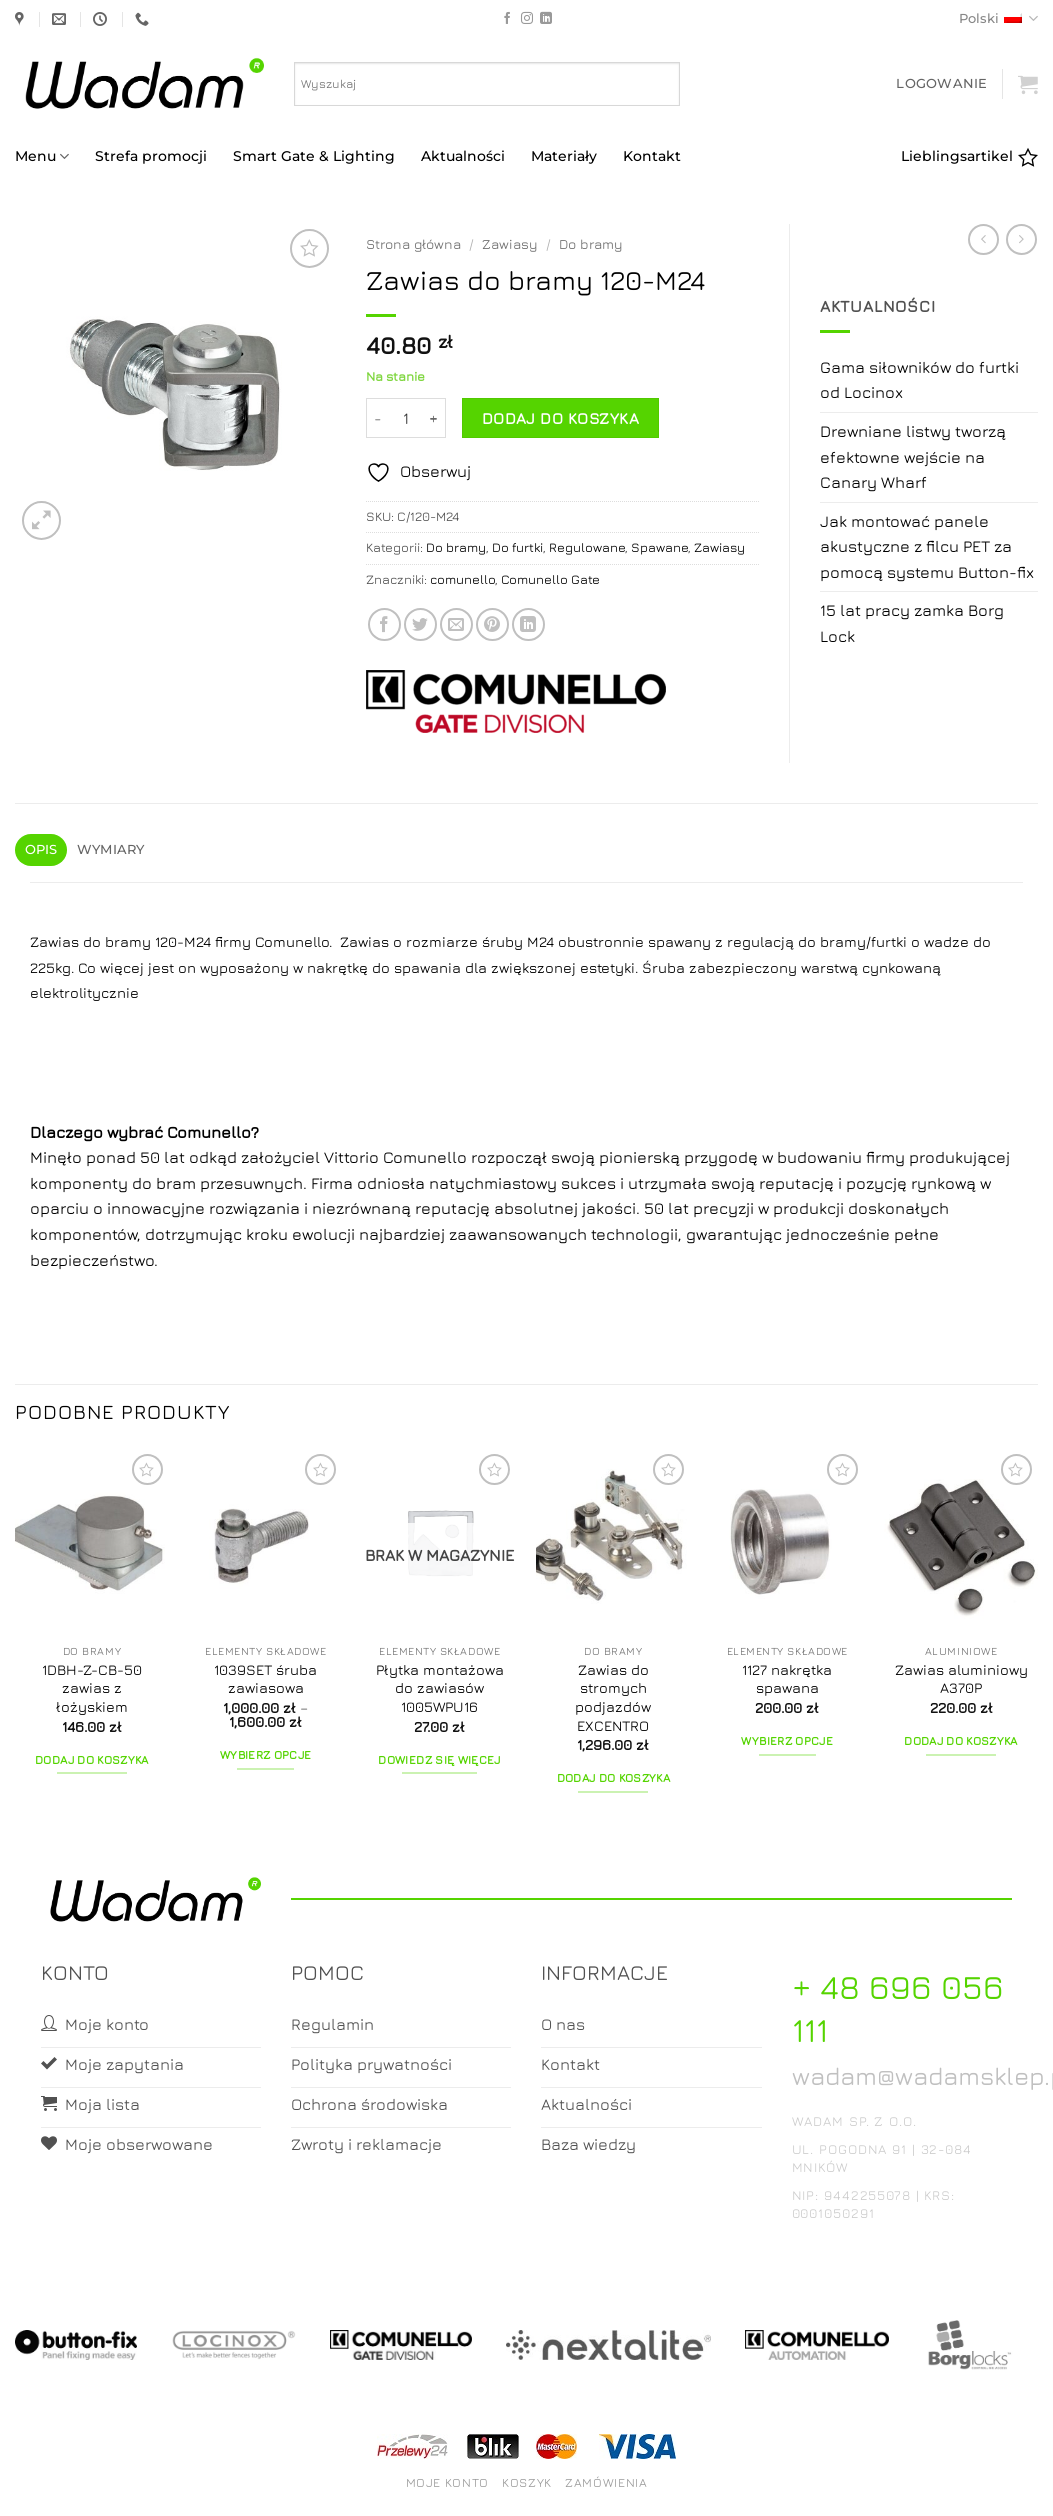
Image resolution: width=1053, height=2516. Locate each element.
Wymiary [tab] (111, 849)
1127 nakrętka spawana (787, 1679)
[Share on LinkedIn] (528, 624)
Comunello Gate (550, 579)
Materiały (564, 156)
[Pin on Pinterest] (492, 624)
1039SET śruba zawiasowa (265, 1679)
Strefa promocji (151, 156)
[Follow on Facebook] (507, 19)
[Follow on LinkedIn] (546, 19)
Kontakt (652, 156)
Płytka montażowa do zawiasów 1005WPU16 (440, 1688)
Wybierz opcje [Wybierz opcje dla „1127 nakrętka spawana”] (787, 1741)
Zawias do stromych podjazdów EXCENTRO (613, 1697)
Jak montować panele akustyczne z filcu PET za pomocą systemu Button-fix (927, 546)
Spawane (659, 547)
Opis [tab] (41, 849)
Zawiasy (510, 244)
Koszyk (527, 2482)
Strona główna (413, 244)
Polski (998, 18)
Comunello (209, 1132)
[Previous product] (1021, 239)
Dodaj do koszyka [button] (92, 1760)
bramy (843, 941)
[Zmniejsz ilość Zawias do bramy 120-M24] (378, 418)
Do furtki (517, 547)
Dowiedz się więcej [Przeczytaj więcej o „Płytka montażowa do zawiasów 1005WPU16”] (439, 1760)
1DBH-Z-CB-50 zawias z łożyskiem (92, 1688)
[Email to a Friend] (456, 624)
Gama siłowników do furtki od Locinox (919, 380)
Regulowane (587, 547)
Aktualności (463, 156)
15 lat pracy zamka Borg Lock (912, 623)
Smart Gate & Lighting (314, 156)
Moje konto (447, 2482)
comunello (462, 579)
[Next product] (983, 239)
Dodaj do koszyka (560, 418)
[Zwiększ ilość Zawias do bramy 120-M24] (434, 418)
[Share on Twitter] (420, 624)
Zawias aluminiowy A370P (961, 1679)
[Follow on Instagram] (527, 19)
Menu (42, 156)
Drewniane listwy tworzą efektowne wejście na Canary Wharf (913, 456)
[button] (941, 83)
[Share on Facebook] (384, 624)
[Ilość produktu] (406, 418)
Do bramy (591, 244)
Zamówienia (606, 2482)
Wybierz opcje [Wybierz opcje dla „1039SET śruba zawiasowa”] (266, 1755)
